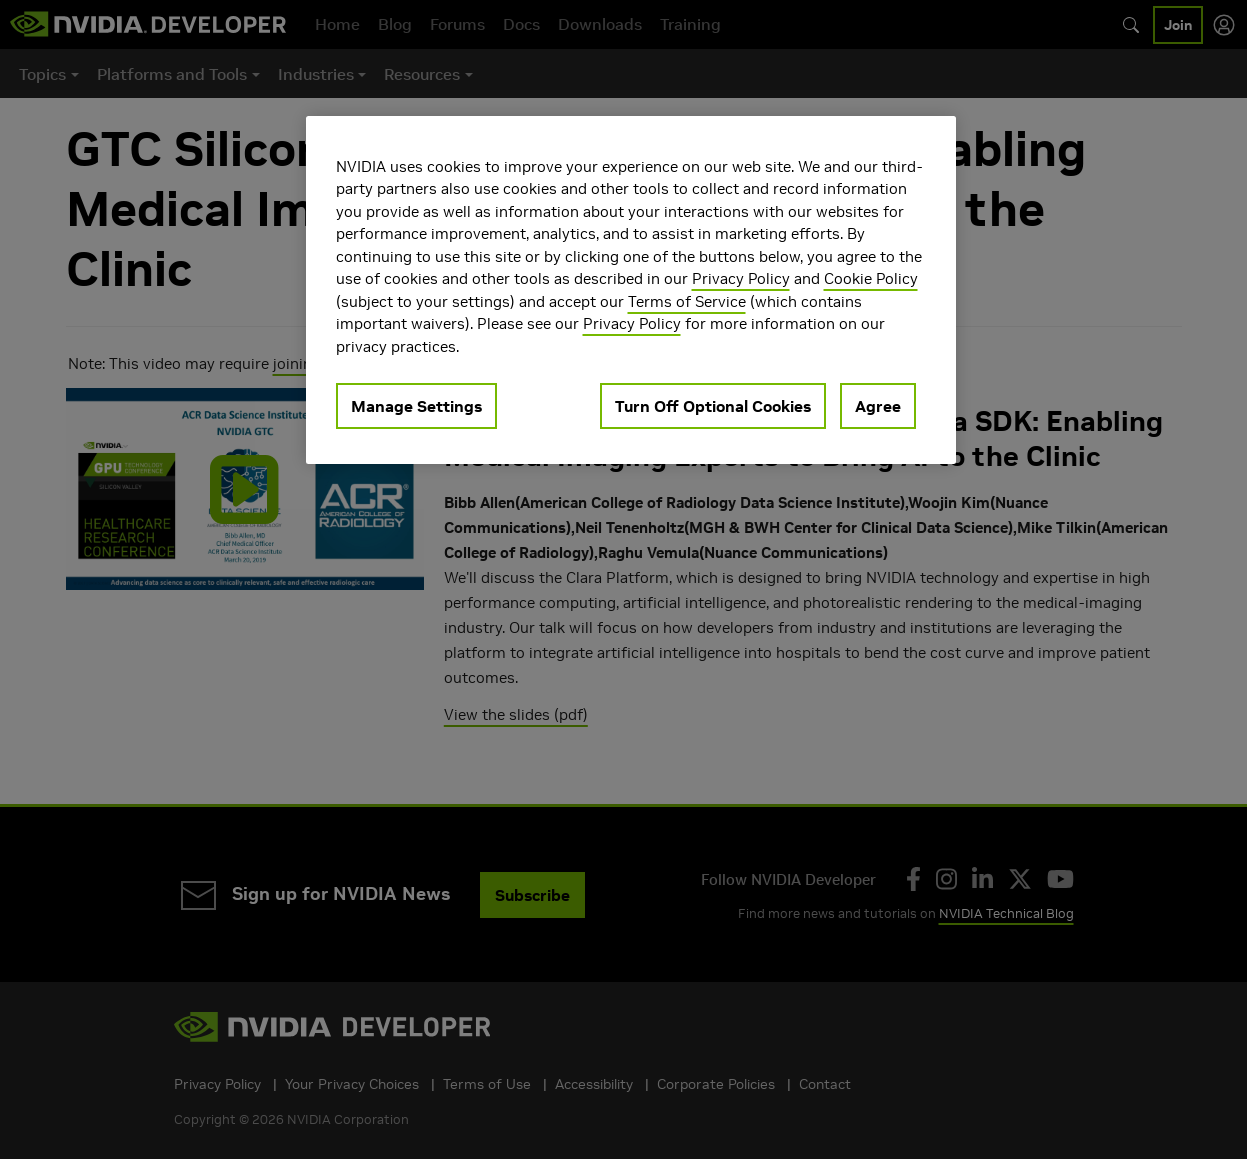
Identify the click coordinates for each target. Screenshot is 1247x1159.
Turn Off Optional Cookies (713, 406)
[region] (631, 290)
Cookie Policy (871, 278)
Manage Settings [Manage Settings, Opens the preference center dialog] (416, 406)
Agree (878, 406)
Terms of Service (687, 301)
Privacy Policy (741, 278)
